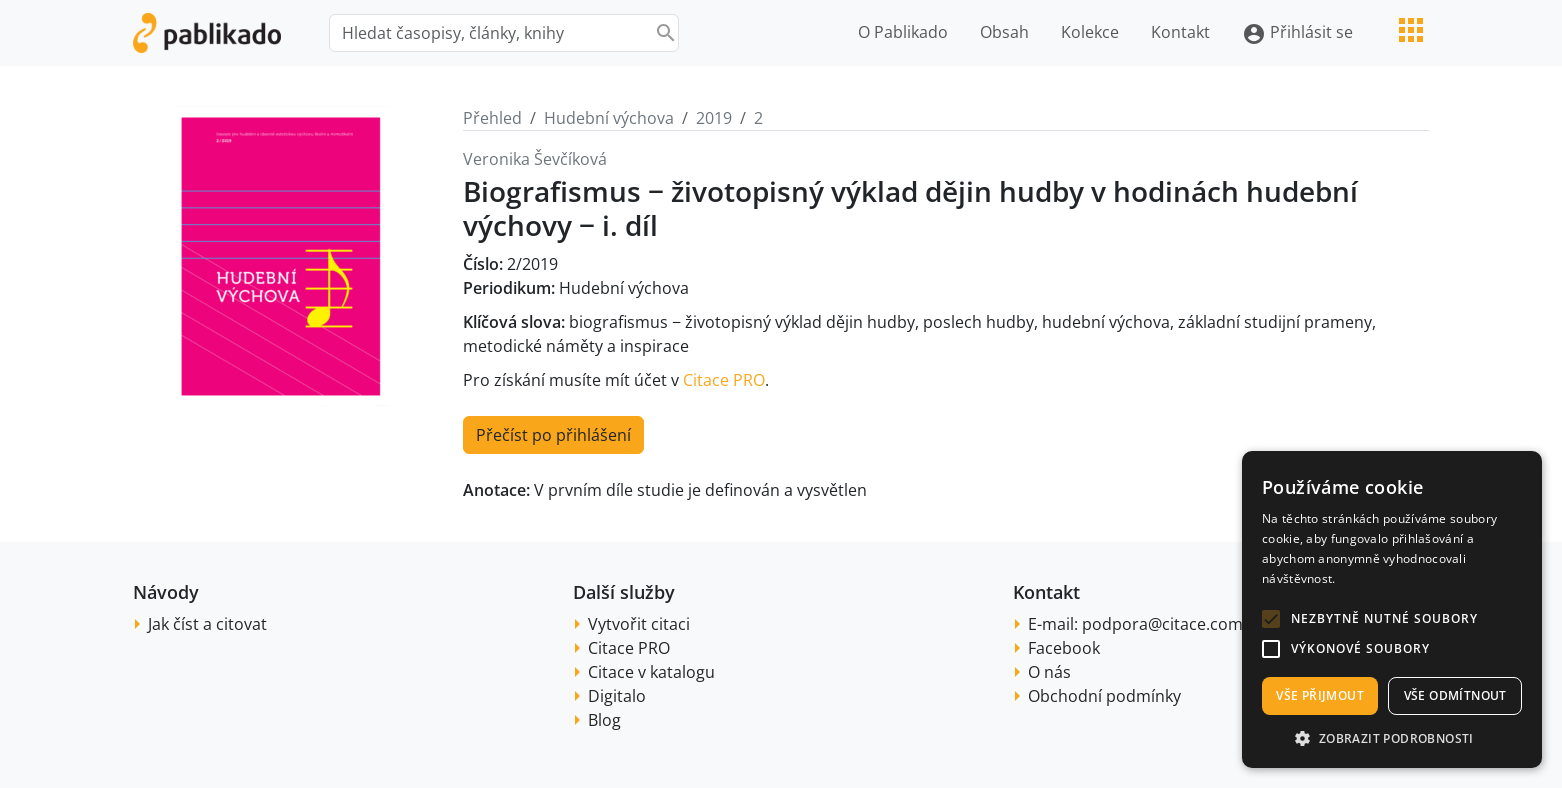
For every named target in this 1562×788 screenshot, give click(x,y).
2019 (714, 118)
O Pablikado (903, 32)
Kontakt (1180, 32)
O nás (1049, 672)
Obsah (1004, 32)
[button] (1271, 619)
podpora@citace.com (1162, 624)
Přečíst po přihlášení (553, 435)
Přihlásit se (1297, 33)
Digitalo (617, 696)
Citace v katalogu (651, 672)
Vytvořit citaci (639, 624)
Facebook (1064, 648)
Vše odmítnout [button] (1455, 695)
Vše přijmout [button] (1320, 695)
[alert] (1392, 609)
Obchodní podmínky (1104, 696)
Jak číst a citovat (207, 624)
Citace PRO (724, 380)
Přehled (492, 118)
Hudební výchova (609, 118)
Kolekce (1090, 32)
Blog (604, 720)
